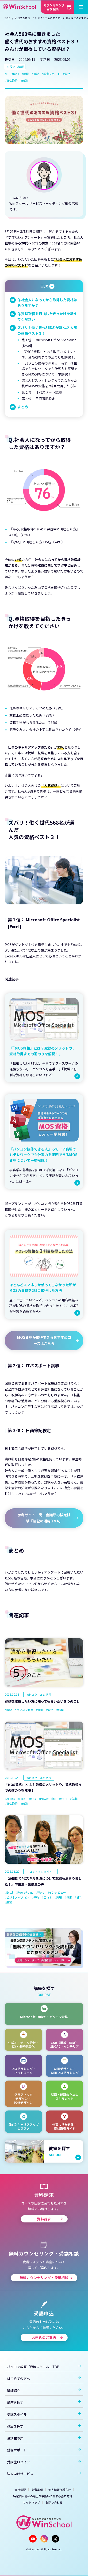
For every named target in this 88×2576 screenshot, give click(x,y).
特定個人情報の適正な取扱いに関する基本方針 (42, 2496)
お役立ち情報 (15, 67)
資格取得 (12, 80)
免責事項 (37, 2490)
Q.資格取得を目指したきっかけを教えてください (47, 316)
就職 (26, 74)
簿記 (36, 74)
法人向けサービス (44, 2473)
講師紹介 (44, 2390)
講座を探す (44, 2402)
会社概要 (20, 2490)
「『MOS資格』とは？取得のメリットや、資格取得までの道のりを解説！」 (49, 354)
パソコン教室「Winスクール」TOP (44, 2366)
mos (16, 74)
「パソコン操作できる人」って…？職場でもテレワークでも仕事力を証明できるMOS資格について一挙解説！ (49, 368)
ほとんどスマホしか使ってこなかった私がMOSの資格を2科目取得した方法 (49, 383)
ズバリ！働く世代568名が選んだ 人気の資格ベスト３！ (47, 330)
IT (7, 74)
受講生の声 (44, 2438)
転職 (25, 80)
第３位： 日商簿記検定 (38, 398)
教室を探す (44, 2426)
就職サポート (44, 2450)
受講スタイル (44, 2414)
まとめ (22, 406)
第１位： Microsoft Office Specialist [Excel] (49, 342)
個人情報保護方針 (59, 2490)
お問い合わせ (54, 2502)
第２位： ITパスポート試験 (42, 392)
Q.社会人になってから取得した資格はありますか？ (47, 302)
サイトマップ (31, 2502)
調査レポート (51, 74)
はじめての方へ (44, 2378)
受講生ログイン (44, 2462)
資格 (67, 74)
